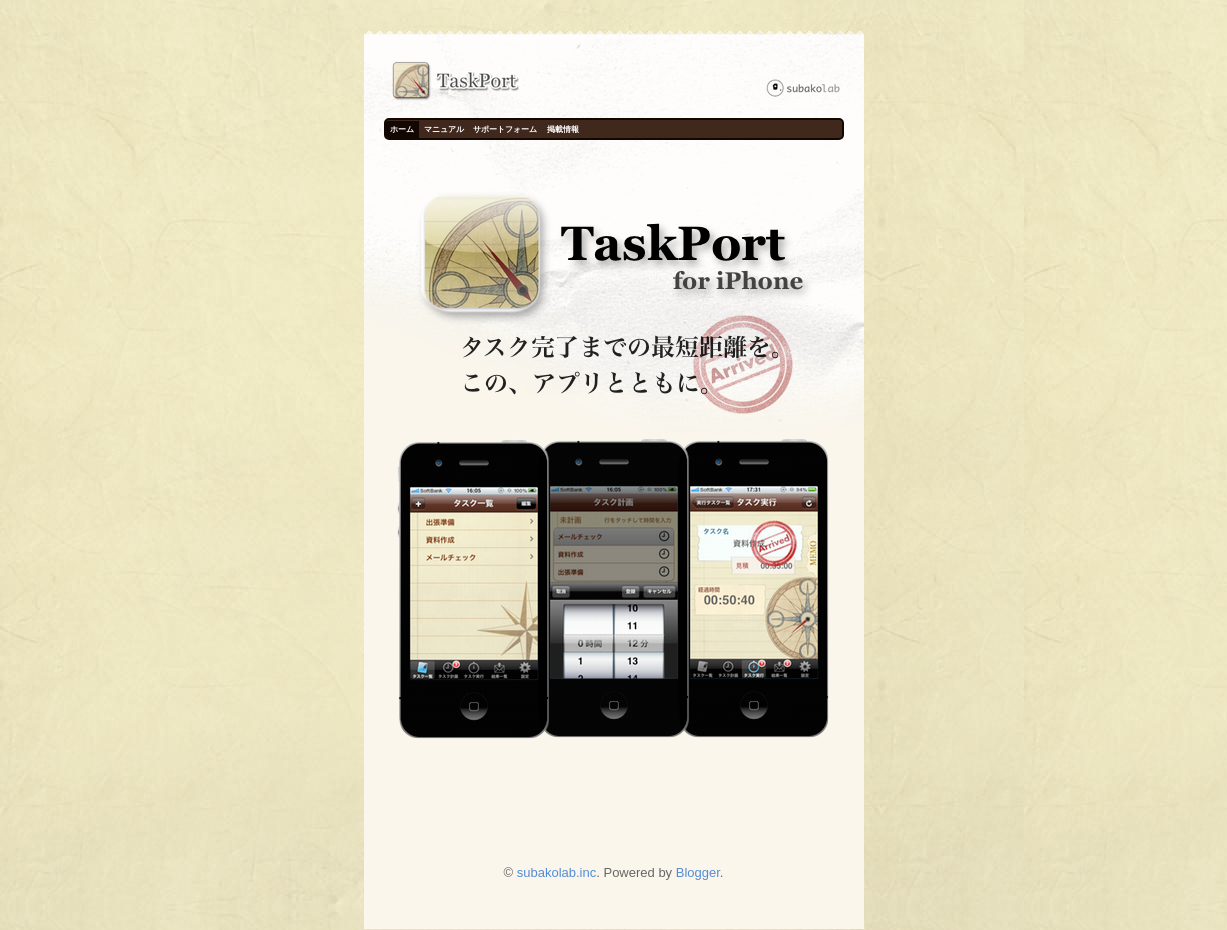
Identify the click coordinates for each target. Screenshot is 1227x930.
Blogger (698, 872)
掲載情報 (563, 129)
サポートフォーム (505, 129)
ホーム (402, 129)
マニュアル (444, 129)
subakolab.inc (557, 872)
